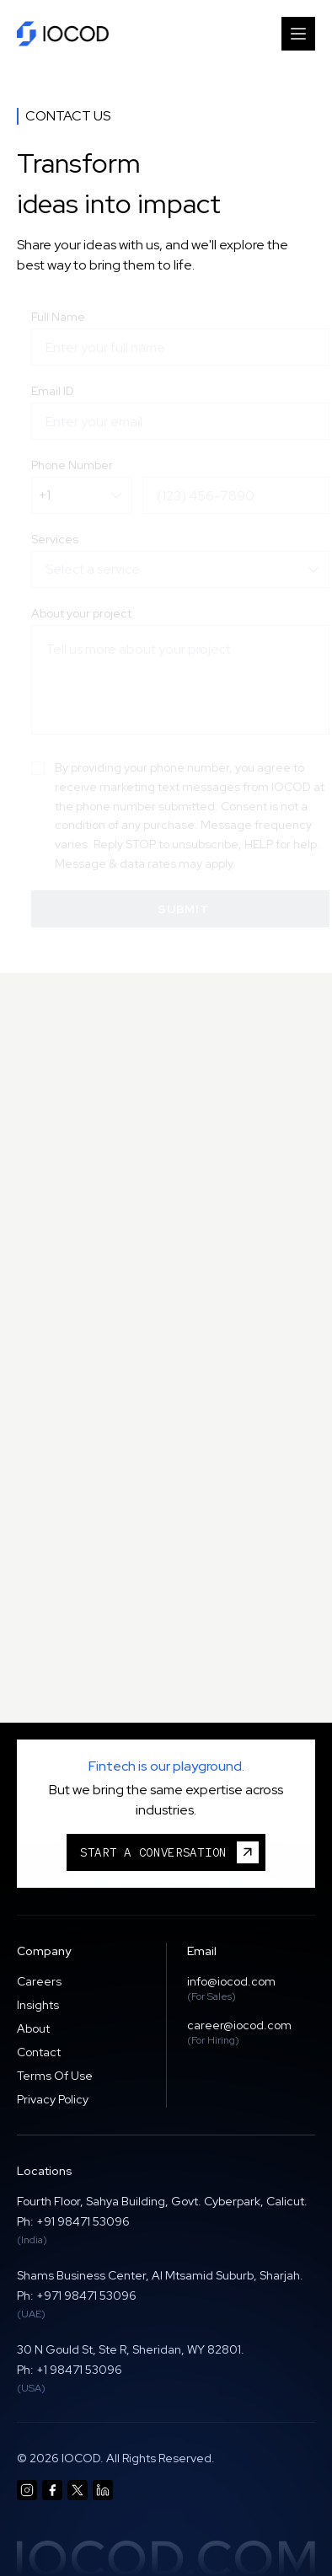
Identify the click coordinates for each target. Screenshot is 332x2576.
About (33, 2028)
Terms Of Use (55, 2075)
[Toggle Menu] (298, 34)
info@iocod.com (231, 1981)
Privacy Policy (52, 2099)
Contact (39, 2052)
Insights (38, 2004)
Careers (39, 1981)
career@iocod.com (239, 2025)
